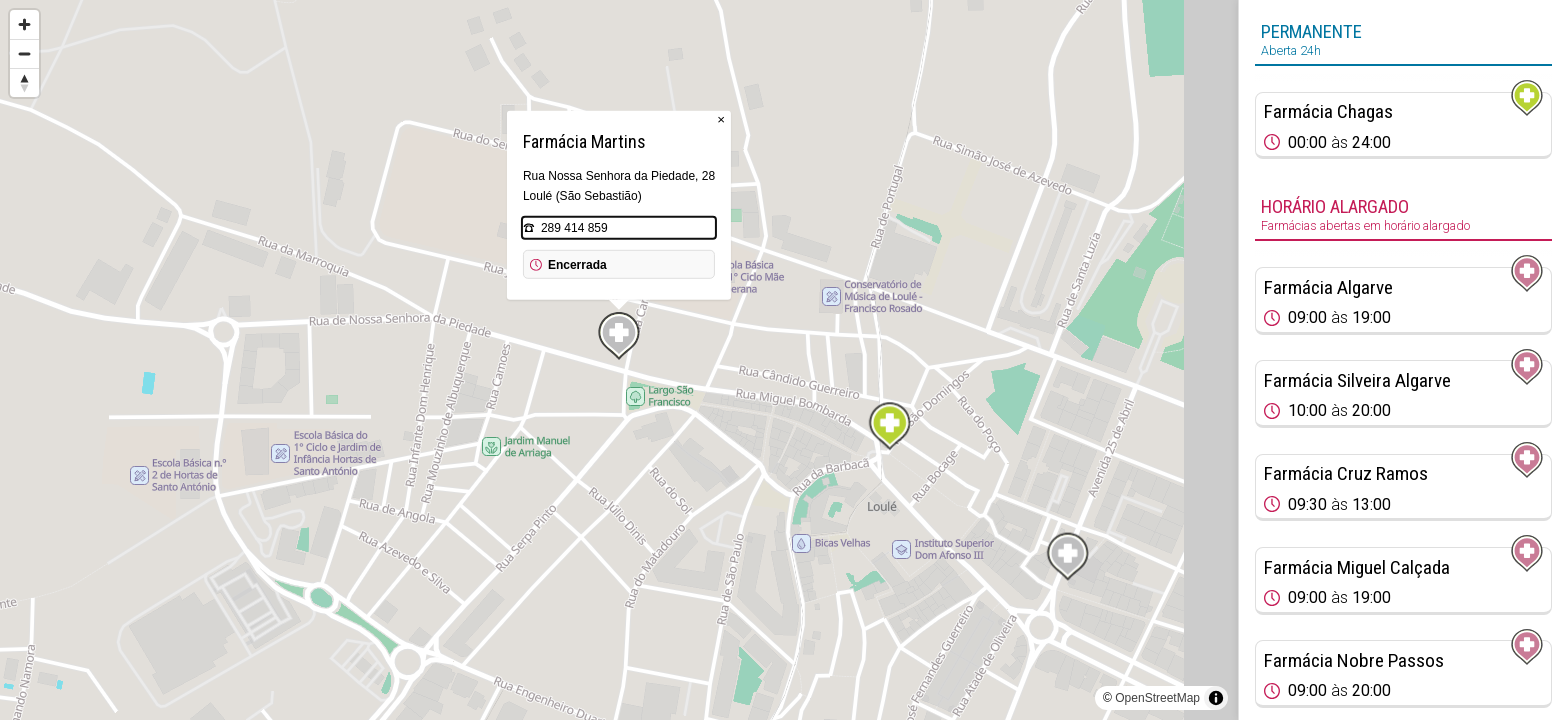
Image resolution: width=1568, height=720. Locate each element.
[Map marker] (890, 426)
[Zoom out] (24, 53)
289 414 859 (574, 228)
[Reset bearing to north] (24, 82)
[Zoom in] (24, 24)
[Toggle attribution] (1216, 698)
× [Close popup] (721, 119)
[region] (619, 360)
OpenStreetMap (1157, 698)
